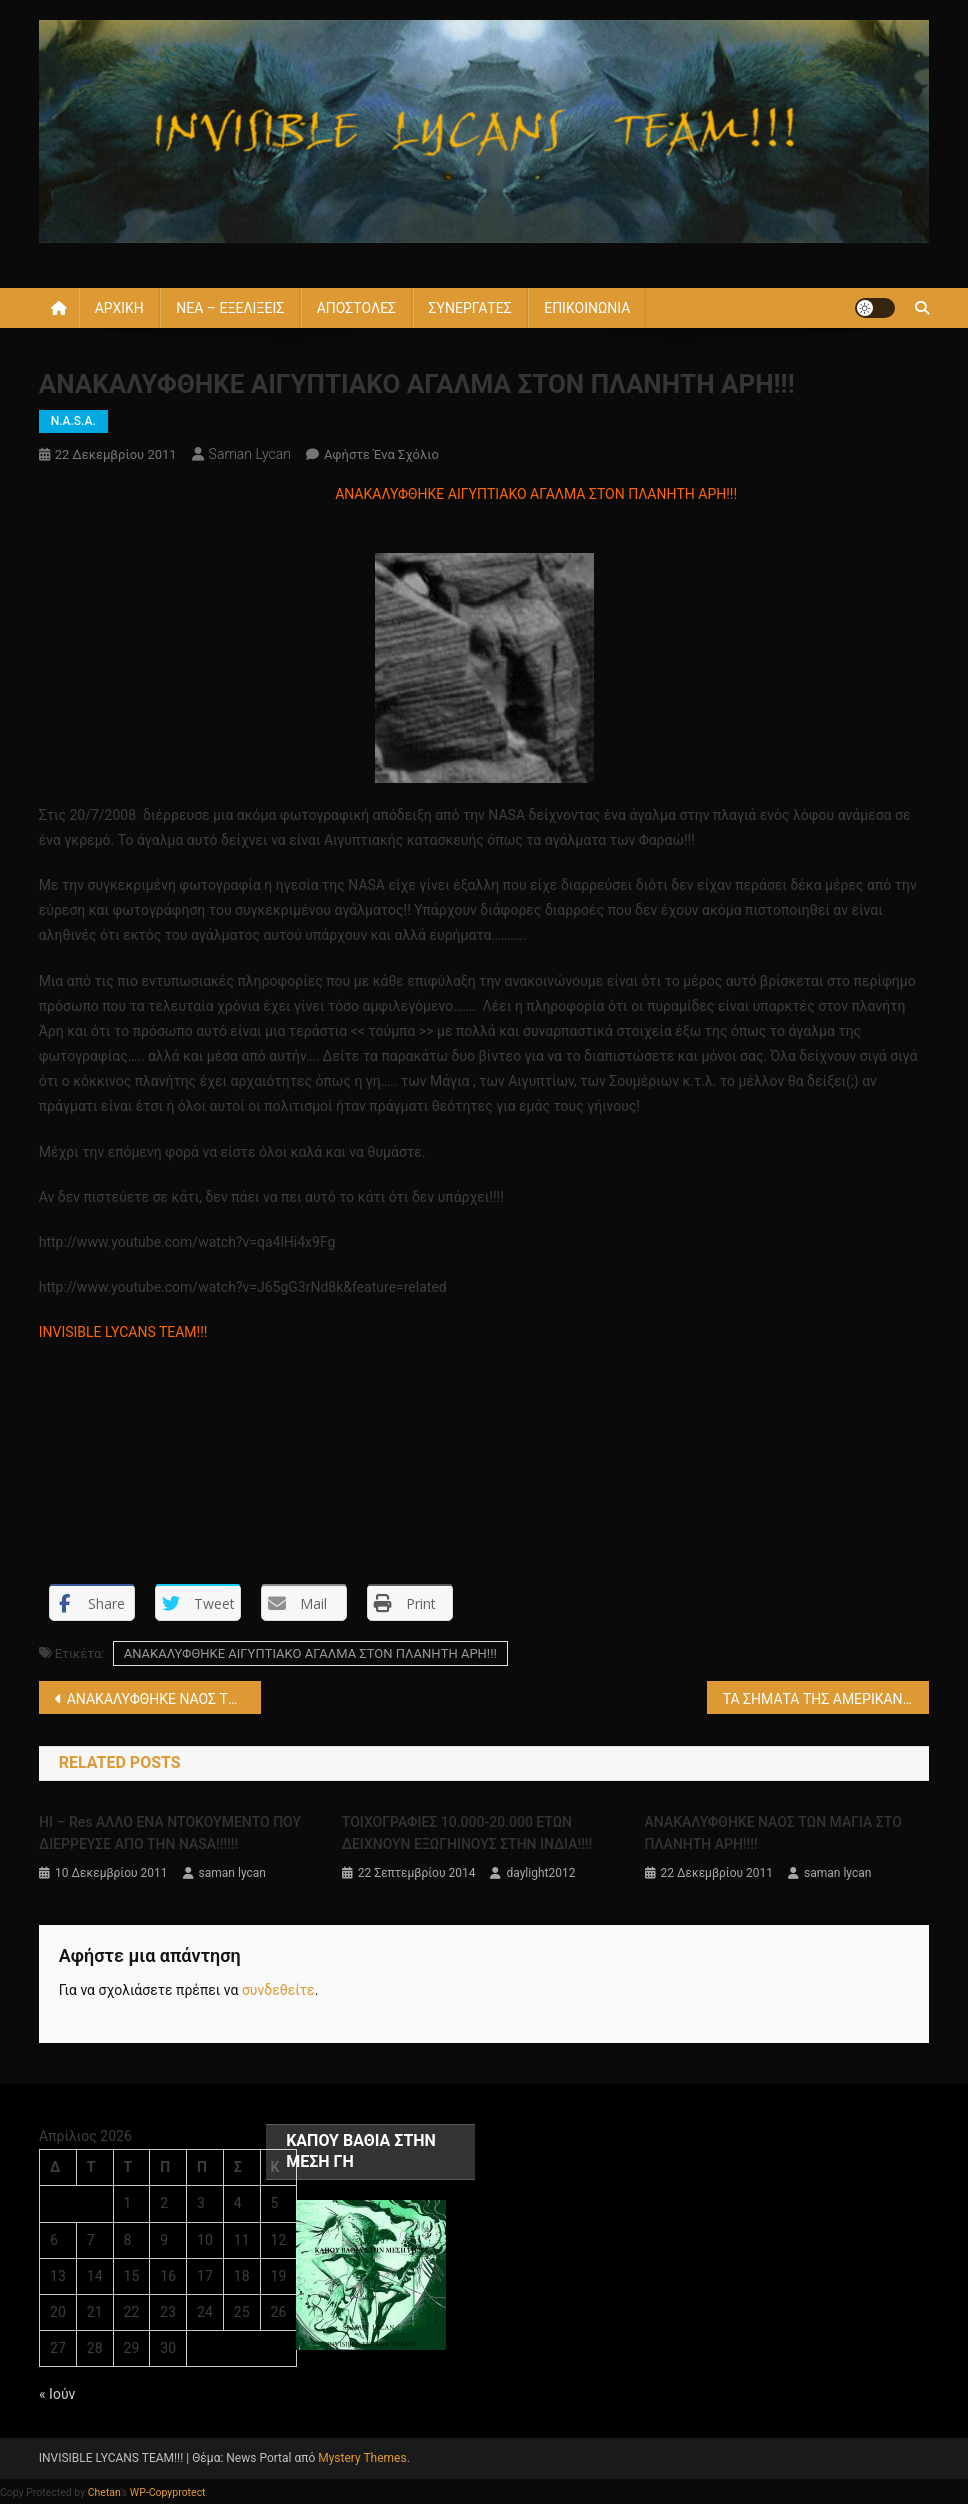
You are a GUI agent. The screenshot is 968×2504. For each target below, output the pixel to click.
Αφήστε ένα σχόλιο (381, 454)
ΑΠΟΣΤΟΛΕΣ (356, 308)
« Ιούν (57, 2394)
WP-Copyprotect (168, 2492)
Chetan (104, 2492)
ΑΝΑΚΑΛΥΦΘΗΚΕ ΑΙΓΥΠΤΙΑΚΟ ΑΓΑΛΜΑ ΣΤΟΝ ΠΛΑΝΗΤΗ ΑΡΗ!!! (310, 1653)
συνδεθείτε (278, 1990)
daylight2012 (540, 1873)
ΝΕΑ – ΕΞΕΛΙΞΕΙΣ (230, 308)
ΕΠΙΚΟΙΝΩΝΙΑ (587, 308)
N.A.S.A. (73, 421)
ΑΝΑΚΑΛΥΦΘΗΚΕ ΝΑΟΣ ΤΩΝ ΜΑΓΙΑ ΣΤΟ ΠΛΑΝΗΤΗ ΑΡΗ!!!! (164, 1699)
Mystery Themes (362, 2458)
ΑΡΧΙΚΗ (119, 308)
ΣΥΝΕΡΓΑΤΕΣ (470, 308)
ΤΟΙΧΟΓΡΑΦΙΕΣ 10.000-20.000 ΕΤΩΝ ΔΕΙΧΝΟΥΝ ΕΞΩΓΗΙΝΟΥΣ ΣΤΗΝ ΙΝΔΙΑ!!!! (467, 1833)
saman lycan (250, 454)
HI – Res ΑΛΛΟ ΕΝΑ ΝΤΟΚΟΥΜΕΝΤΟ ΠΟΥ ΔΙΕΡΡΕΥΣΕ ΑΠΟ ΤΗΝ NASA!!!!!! (170, 1833)
